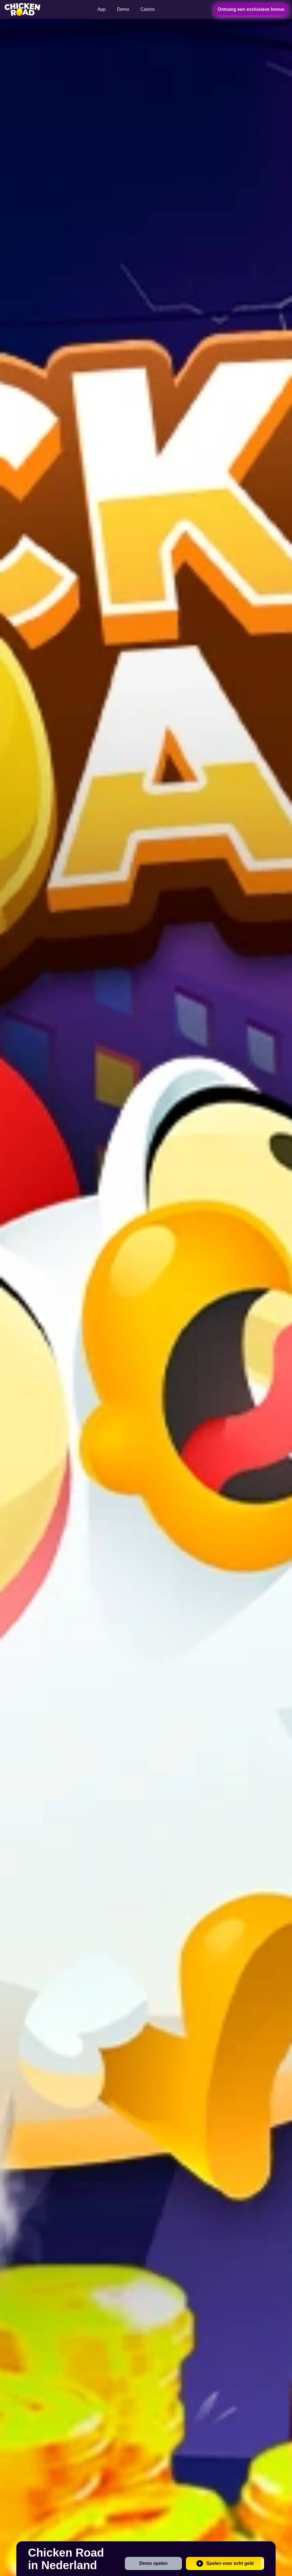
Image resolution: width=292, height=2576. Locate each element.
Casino (148, 9)
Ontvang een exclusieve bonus (251, 9)
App (102, 9)
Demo (123, 9)
